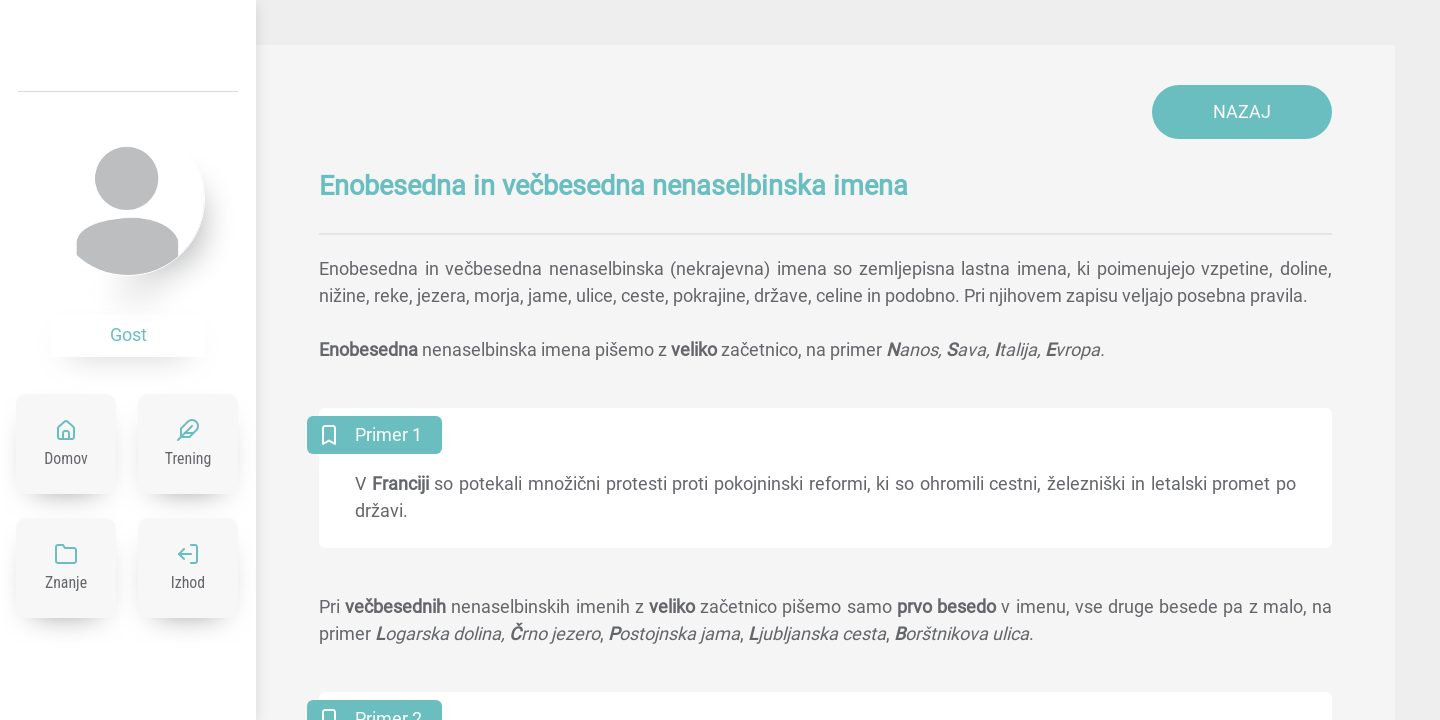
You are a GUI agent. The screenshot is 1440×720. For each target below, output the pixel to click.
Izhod (188, 582)
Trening (188, 458)
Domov (66, 458)
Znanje (66, 582)
